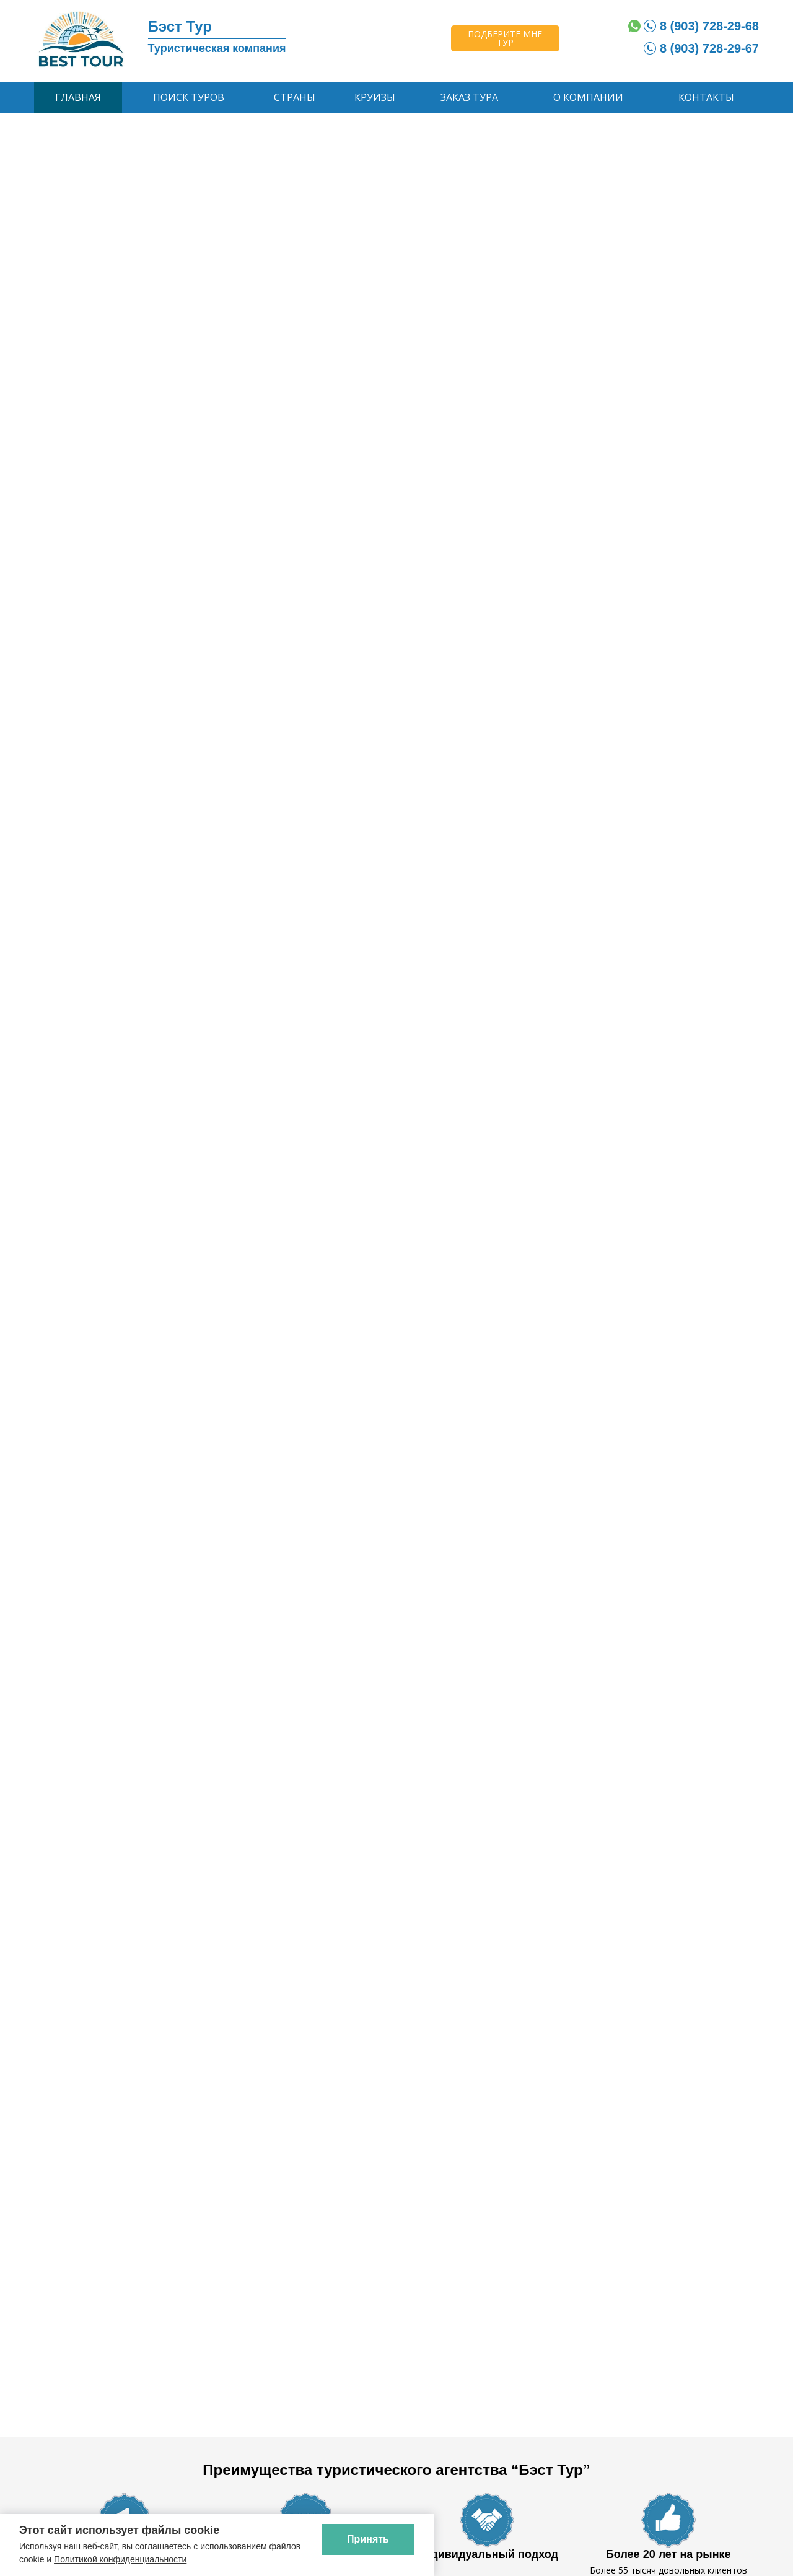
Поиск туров (188, 97)
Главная (78, 97)
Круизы (374, 97)
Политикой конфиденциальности (120, 2559)
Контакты (706, 97)
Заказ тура (469, 97)
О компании (588, 97)
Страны (294, 97)
